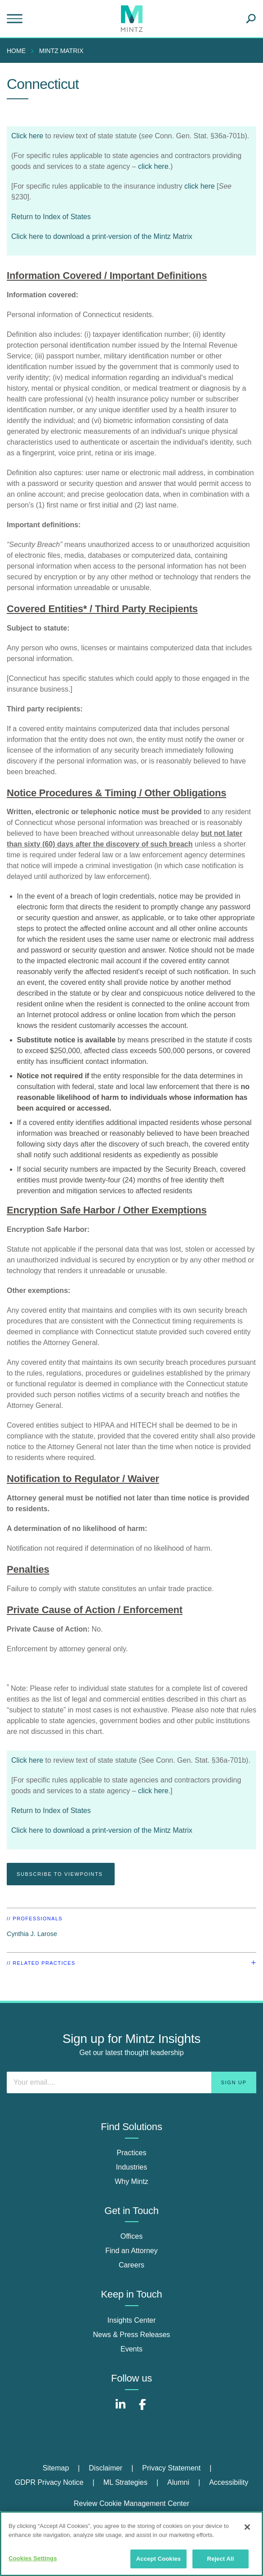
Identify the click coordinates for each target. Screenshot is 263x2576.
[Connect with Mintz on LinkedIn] (120, 2409)
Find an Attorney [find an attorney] (131, 2250)
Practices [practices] (132, 2153)
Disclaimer (106, 2468)
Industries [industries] (131, 2167)
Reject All (220, 2558)
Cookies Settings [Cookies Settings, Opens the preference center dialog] (33, 2558)
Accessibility (228, 2482)
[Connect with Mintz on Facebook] (143, 2409)
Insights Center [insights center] (131, 2320)
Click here (27, 136)
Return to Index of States (51, 217)
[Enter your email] (131, 2082)
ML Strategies (125, 2482)
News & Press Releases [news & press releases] (131, 2334)
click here (153, 166)
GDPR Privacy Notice (49, 2482)
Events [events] (131, 2349)
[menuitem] (18, 50)
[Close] (247, 2527)
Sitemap (56, 2468)
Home (16, 50)
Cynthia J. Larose (32, 1933)
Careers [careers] (131, 2265)
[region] (131, 2543)
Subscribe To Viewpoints (61, 1874)
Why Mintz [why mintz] (131, 2181)
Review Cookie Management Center (131, 2503)
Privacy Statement (171, 2468)
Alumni (178, 2482)
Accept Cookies (158, 2558)
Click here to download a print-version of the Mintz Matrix (101, 236)
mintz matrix (61, 50)
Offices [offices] (131, 2236)
